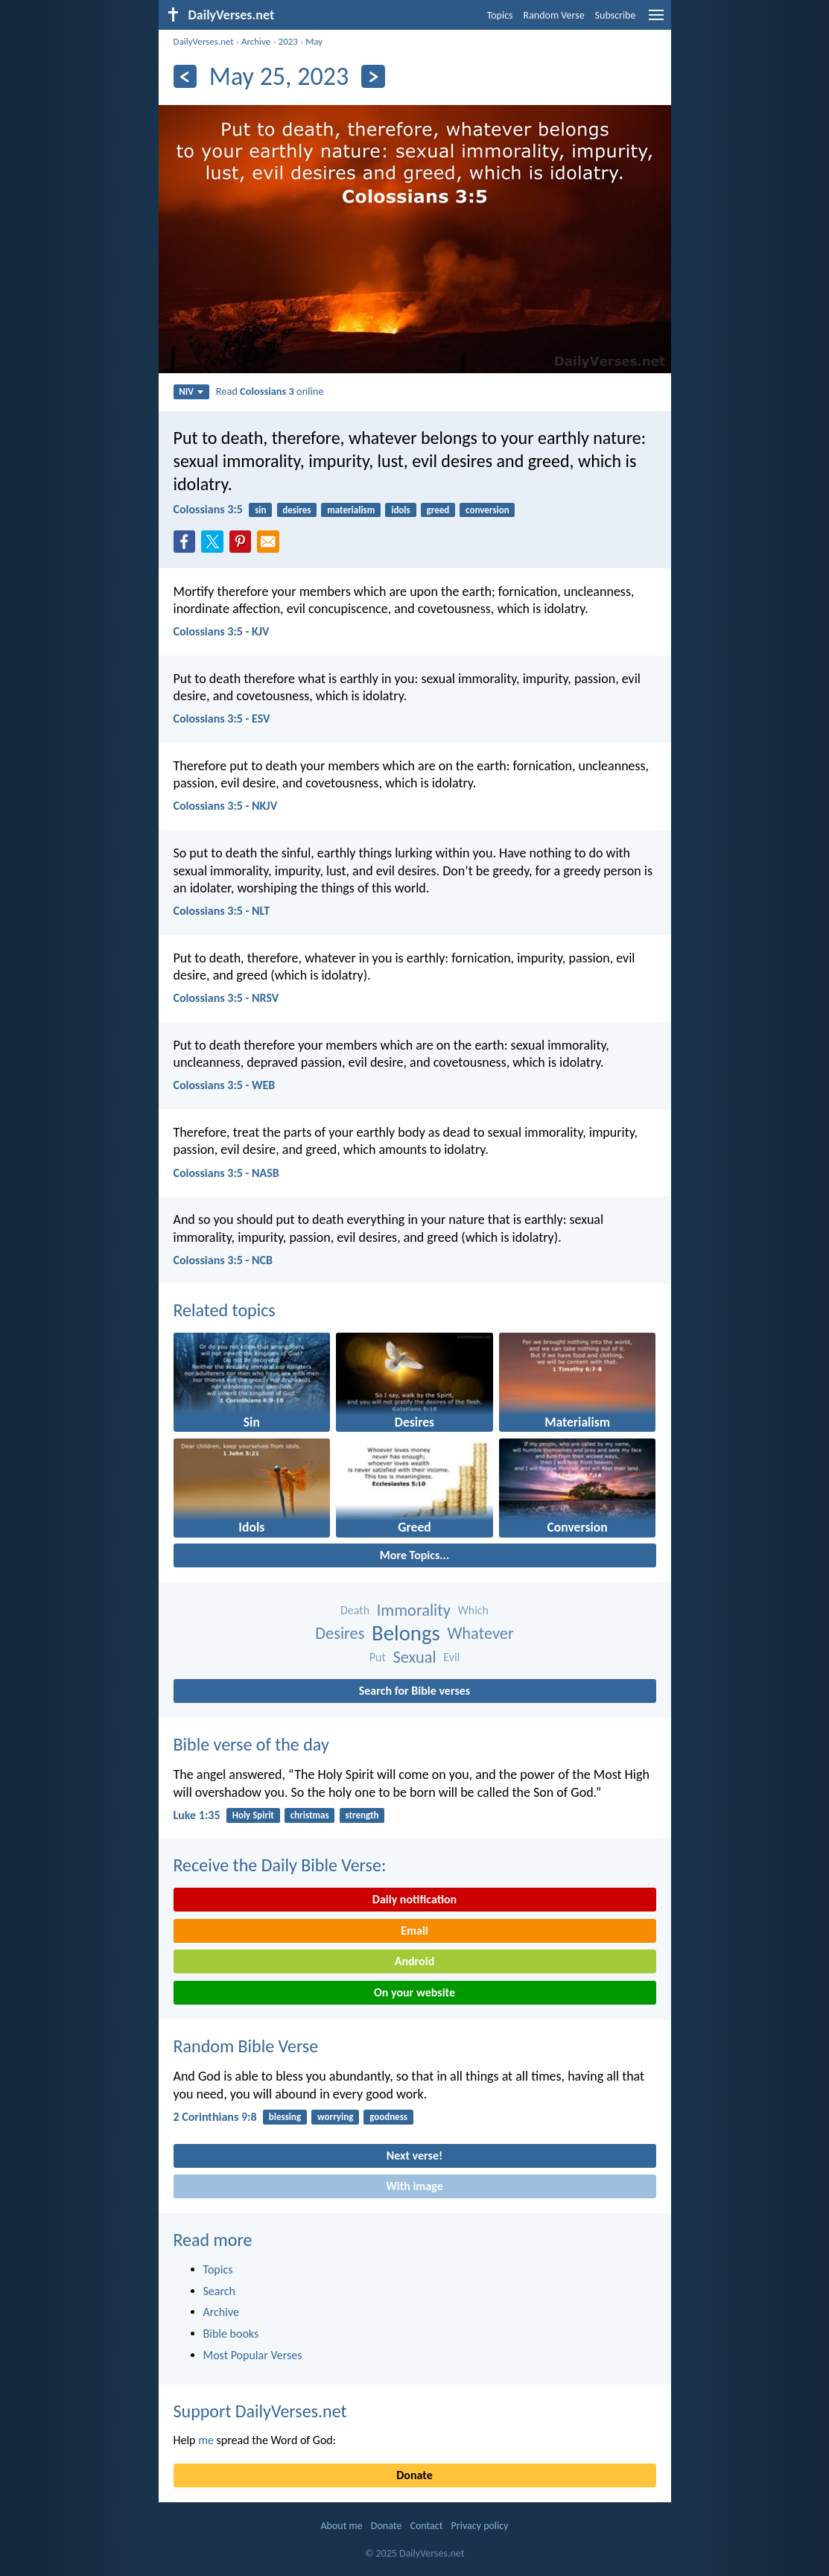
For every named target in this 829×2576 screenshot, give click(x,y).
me (206, 2440)
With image (414, 2186)
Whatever (480, 1633)
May (314, 41)
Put (377, 1657)
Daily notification (414, 1899)
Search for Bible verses (414, 1691)
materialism (351, 509)
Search (219, 2291)
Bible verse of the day (251, 1744)
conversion (487, 509)
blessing (285, 2116)
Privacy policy (480, 2525)
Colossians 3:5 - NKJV (226, 806)
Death (354, 1610)
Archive (255, 41)
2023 (288, 41)
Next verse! (414, 2155)
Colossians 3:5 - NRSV (226, 998)
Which (473, 1610)
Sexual (414, 1657)
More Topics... (414, 1555)
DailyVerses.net (204, 41)
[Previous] (185, 76)
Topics (500, 15)
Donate (414, 2475)
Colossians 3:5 (208, 509)
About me (341, 2525)
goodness (388, 2116)
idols (400, 509)
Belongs (406, 1633)
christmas (309, 1815)
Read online (270, 391)
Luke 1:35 (197, 1815)
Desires (339, 1633)
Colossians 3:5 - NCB (223, 1260)
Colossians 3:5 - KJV (222, 631)
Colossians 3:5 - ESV (222, 718)
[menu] (656, 20)
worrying (335, 2116)
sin (260, 509)
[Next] (372, 76)
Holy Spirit (253, 1815)
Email (414, 1930)
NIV (191, 391)
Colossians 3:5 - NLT (222, 911)
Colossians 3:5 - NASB (226, 1173)
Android (414, 1961)
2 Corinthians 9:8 (215, 2117)
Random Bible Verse (246, 2046)
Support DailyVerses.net (260, 2411)
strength (361, 1815)
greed (438, 509)
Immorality (414, 1610)
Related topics (225, 1310)
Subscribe (615, 15)
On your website (414, 1992)
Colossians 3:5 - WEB (225, 1085)
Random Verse (554, 15)
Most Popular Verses (252, 2355)
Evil (451, 1657)
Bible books (231, 2333)
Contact (426, 2525)
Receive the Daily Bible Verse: (280, 1865)
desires (296, 509)
